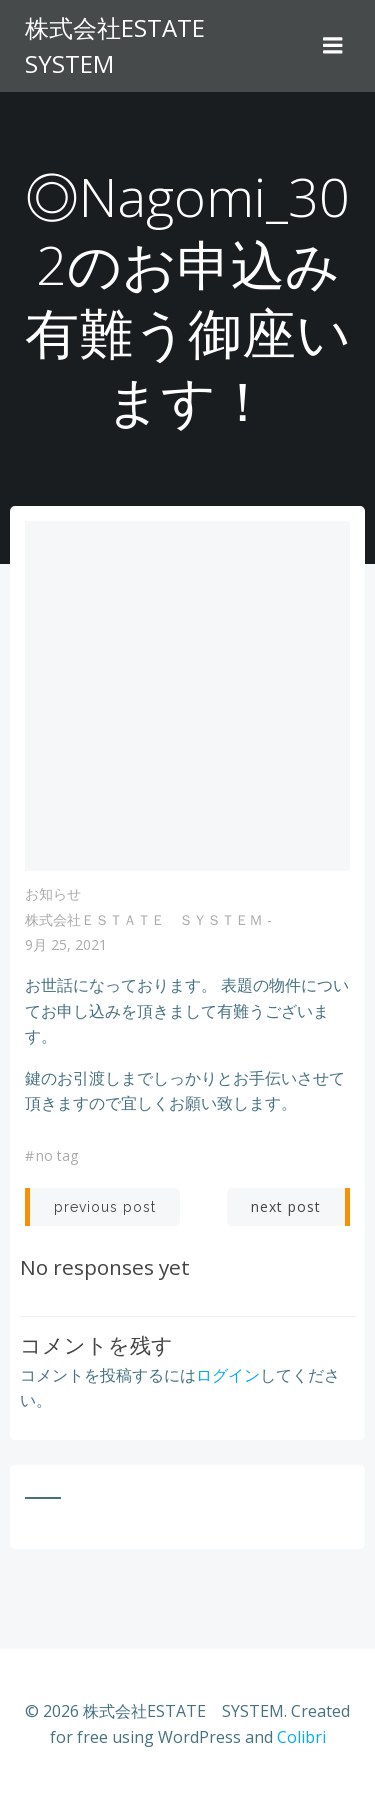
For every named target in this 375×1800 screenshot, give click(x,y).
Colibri (301, 1737)
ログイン (228, 1375)
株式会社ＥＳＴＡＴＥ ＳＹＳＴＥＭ (144, 919)
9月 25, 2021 (66, 944)
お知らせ (53, 893)
